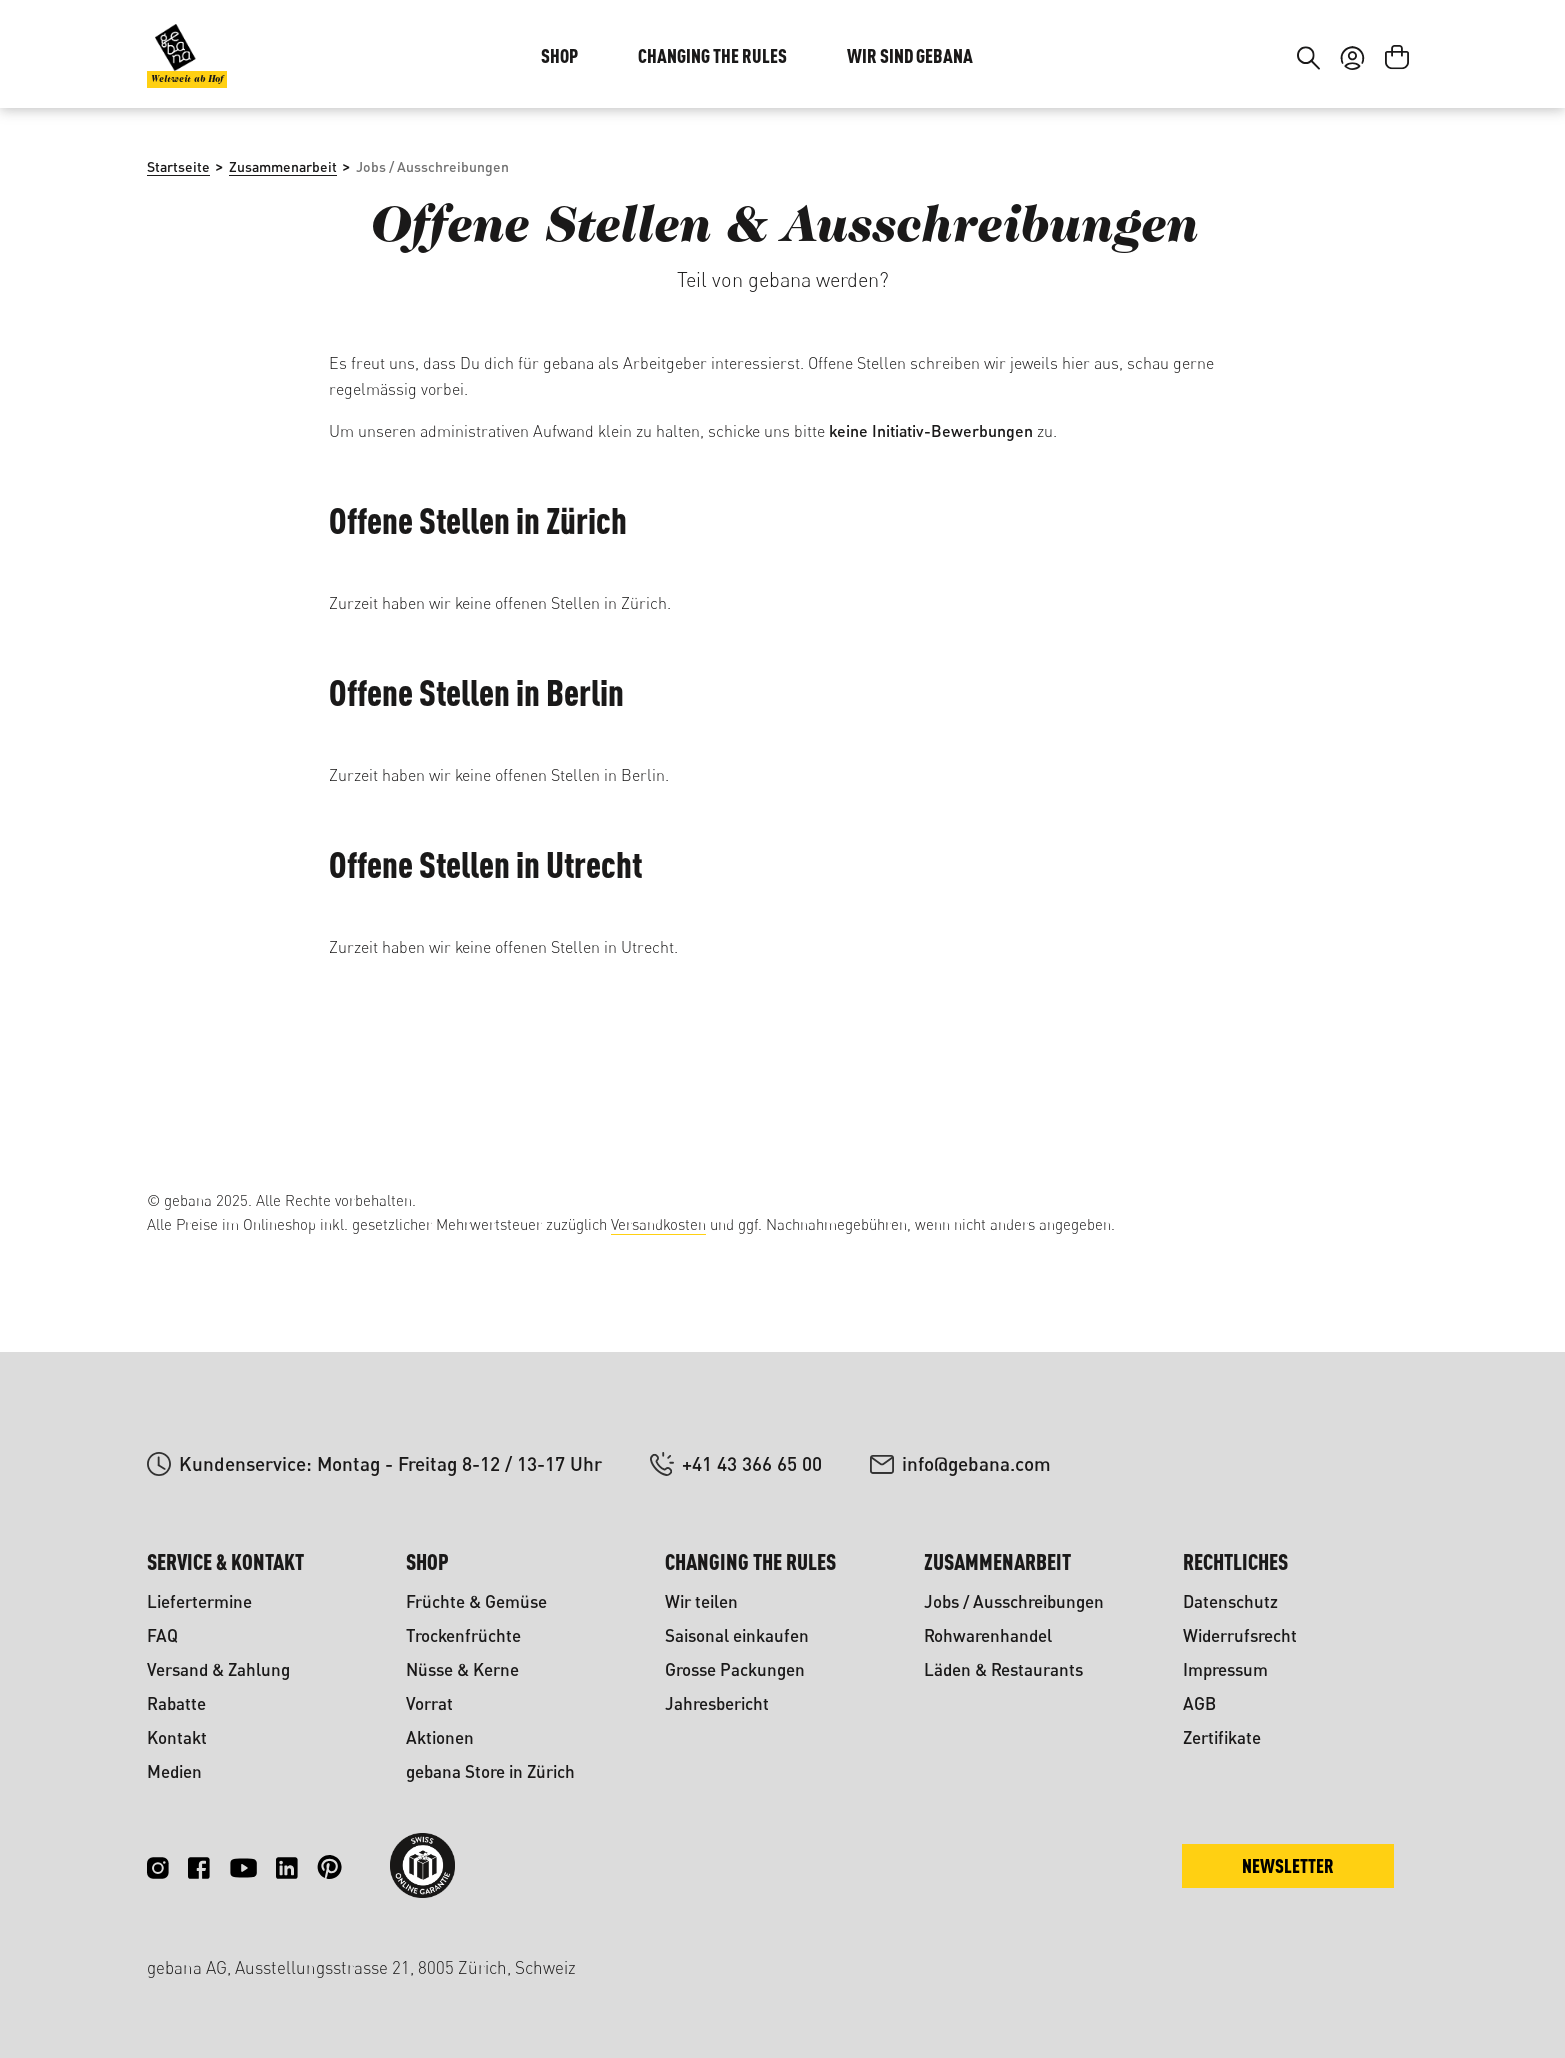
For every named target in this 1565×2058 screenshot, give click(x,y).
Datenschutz (1230, 1601)
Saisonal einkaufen (737, 1635)
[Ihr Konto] (1352, 178)
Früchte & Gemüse (476, 1601)
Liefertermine (199, 1601)
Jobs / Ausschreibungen (1014, 1601)
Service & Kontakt (225, 1561)
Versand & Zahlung (218, 1669)
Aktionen (440, 1737)
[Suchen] (1308, 178)
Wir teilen (701, 1601)
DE (1347, 58)
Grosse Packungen (735, 1669)
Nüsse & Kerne (462, 1669)
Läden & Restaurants (1003, 1669)
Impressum (1225, 1669)
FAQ (162, 1635)
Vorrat (429, 1703)
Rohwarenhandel (988, 1635)
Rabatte (176, 1703)
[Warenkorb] (1397, 178)
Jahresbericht (717, 1703)
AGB (1199, 1703)
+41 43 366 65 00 (752, 1463)
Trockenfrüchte (463, 1635)
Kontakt (177, 1737)
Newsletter (1288, 1865)
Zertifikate (1222, 1737)
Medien (174, 1771)
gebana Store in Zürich (490, 1771)
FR (1387, 58)
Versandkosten (658, 1224)
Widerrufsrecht (1240, 1635)
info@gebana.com (976, 1463)
